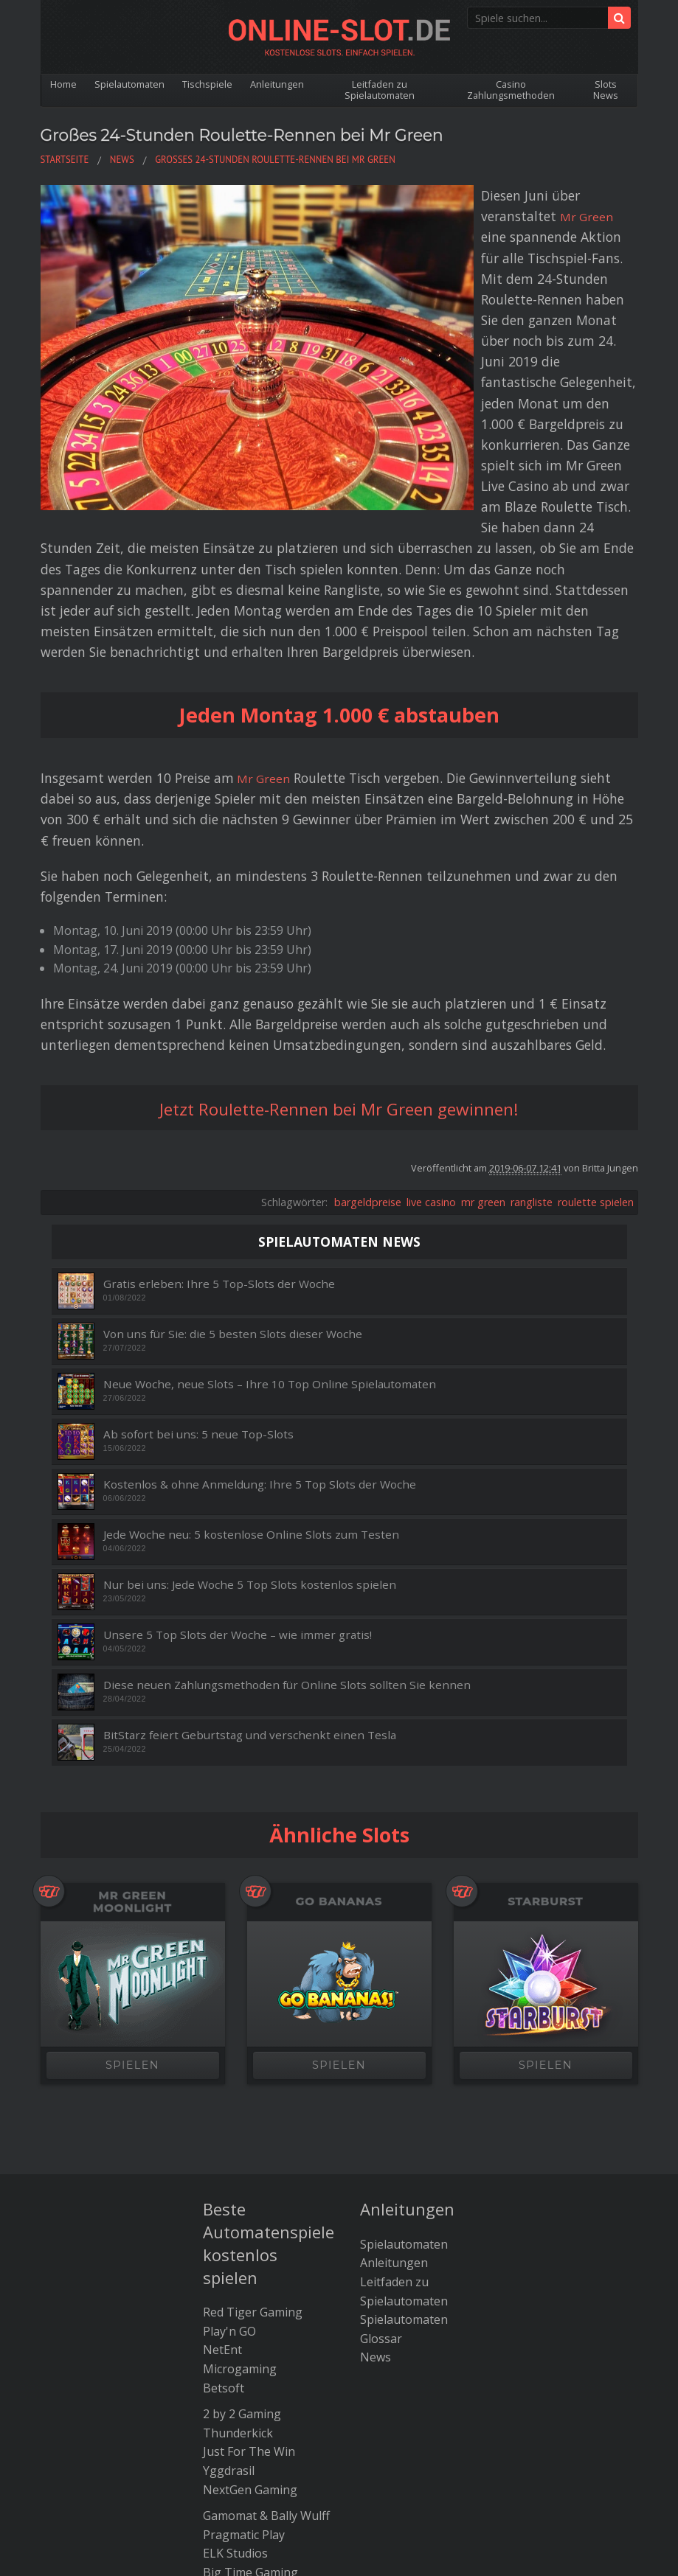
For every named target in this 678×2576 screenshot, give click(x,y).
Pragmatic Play (244, 2327)
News (375, 2150)
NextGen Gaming (250, 2282)
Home (64, 84)
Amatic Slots (236, 2383)
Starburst (545, 1694)
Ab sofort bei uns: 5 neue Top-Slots (198, 1227)
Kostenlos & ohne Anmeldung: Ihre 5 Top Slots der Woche (259, 1277)
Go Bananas (339, 1694)
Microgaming (240, 2162)
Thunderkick (238, 2225)
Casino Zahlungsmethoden (513, 89)
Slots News (606, 89)
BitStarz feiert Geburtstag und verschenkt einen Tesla (249, 1528)
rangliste (532, 995)
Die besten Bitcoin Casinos (339, 2410)
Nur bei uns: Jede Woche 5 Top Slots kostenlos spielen (249, 1377)
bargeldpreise (367, 995)
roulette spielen (596, 995)
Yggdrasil (229, 2263)
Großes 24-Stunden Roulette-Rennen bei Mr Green (295, 134)
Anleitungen (282, 84)
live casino (431, 995)
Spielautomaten (132, 84)
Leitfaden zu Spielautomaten (384, 89)
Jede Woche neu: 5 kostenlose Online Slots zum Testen (251, 1327)
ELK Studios (235, 2346)
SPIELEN (132, 1857)
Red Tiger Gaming (252, 2105)
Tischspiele (211, 84)
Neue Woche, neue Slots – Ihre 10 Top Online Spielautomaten (269, 1177)
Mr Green (465, 195)
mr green (483, 995)
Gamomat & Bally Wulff (266, 2308)
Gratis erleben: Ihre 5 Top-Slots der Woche (219, 1077)
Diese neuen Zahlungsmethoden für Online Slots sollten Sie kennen (287, 1478)
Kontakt (435, 2428)
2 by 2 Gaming (242, 2207)
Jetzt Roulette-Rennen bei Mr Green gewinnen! (339, 899)
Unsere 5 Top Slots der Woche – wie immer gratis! (237, 1427)
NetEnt (222, 2142)
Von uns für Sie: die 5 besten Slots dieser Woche (232, 1127)
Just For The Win (249, 2244)
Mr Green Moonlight (132, 1694)
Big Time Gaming (250, 2365)
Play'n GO (229, 2123)
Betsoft (223, 2180)
